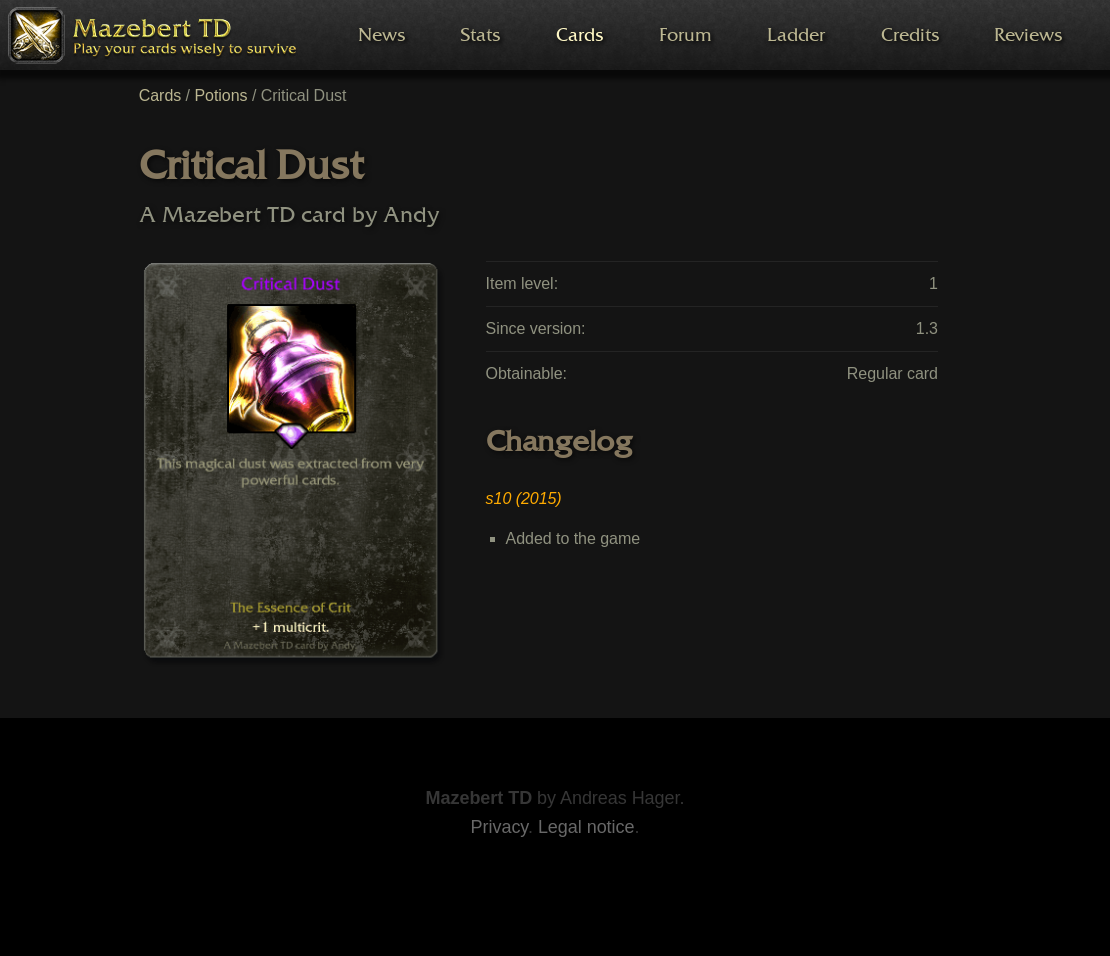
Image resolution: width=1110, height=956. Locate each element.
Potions (220, 95)
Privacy (499, 827)
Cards (160, 95)
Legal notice (586, 827)
